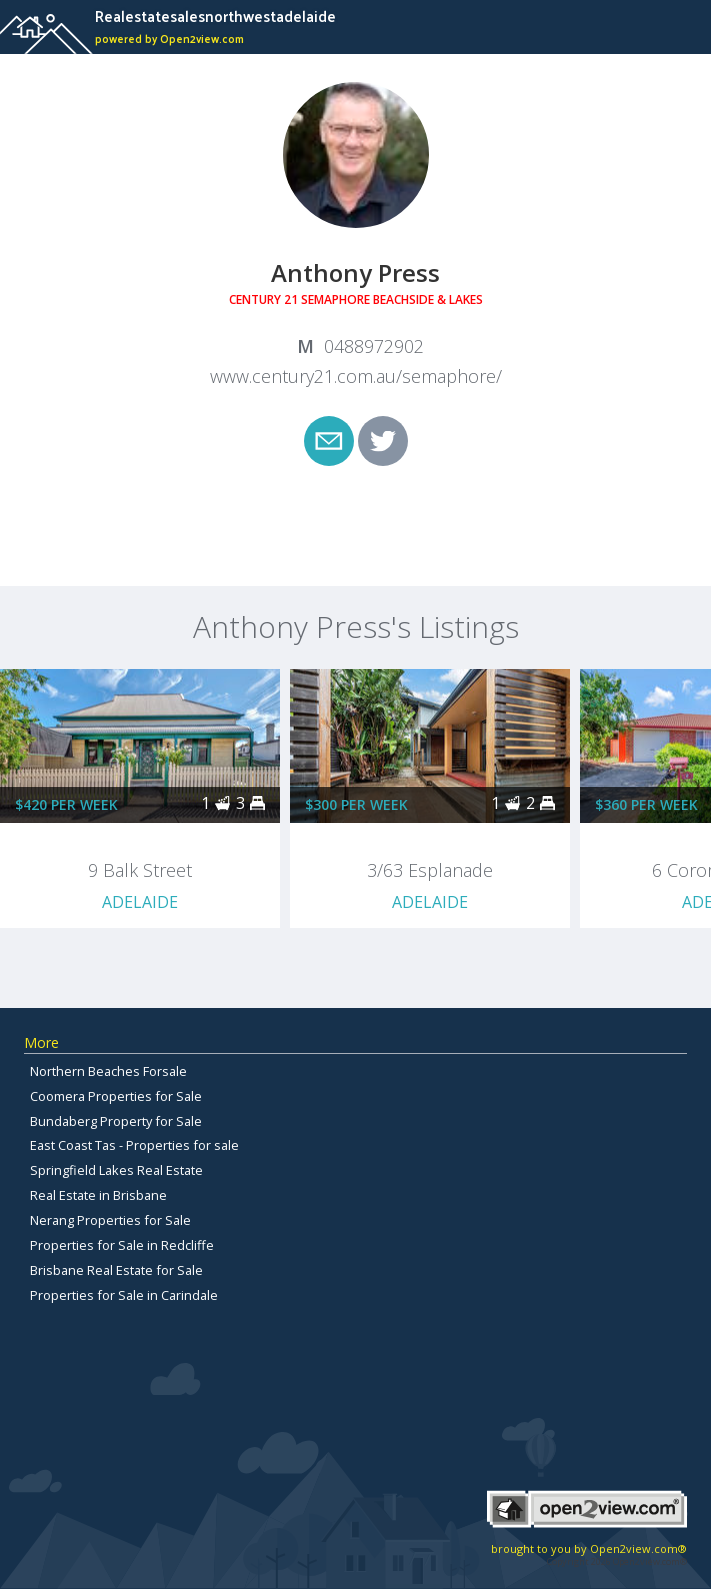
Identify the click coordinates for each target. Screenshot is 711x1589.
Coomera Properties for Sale (116, 1096)
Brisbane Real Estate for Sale (116, 1270)
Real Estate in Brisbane (98, 1195)
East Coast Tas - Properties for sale (134, 1145)
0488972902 (374, 346)
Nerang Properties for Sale (110, 1220)
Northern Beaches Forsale (108, 1071)
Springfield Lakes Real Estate (116, 1170)
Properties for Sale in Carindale (124, 1295)
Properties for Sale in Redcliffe (122, 1245)
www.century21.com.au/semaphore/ (356, 376)
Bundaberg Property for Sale (116, 1121)
